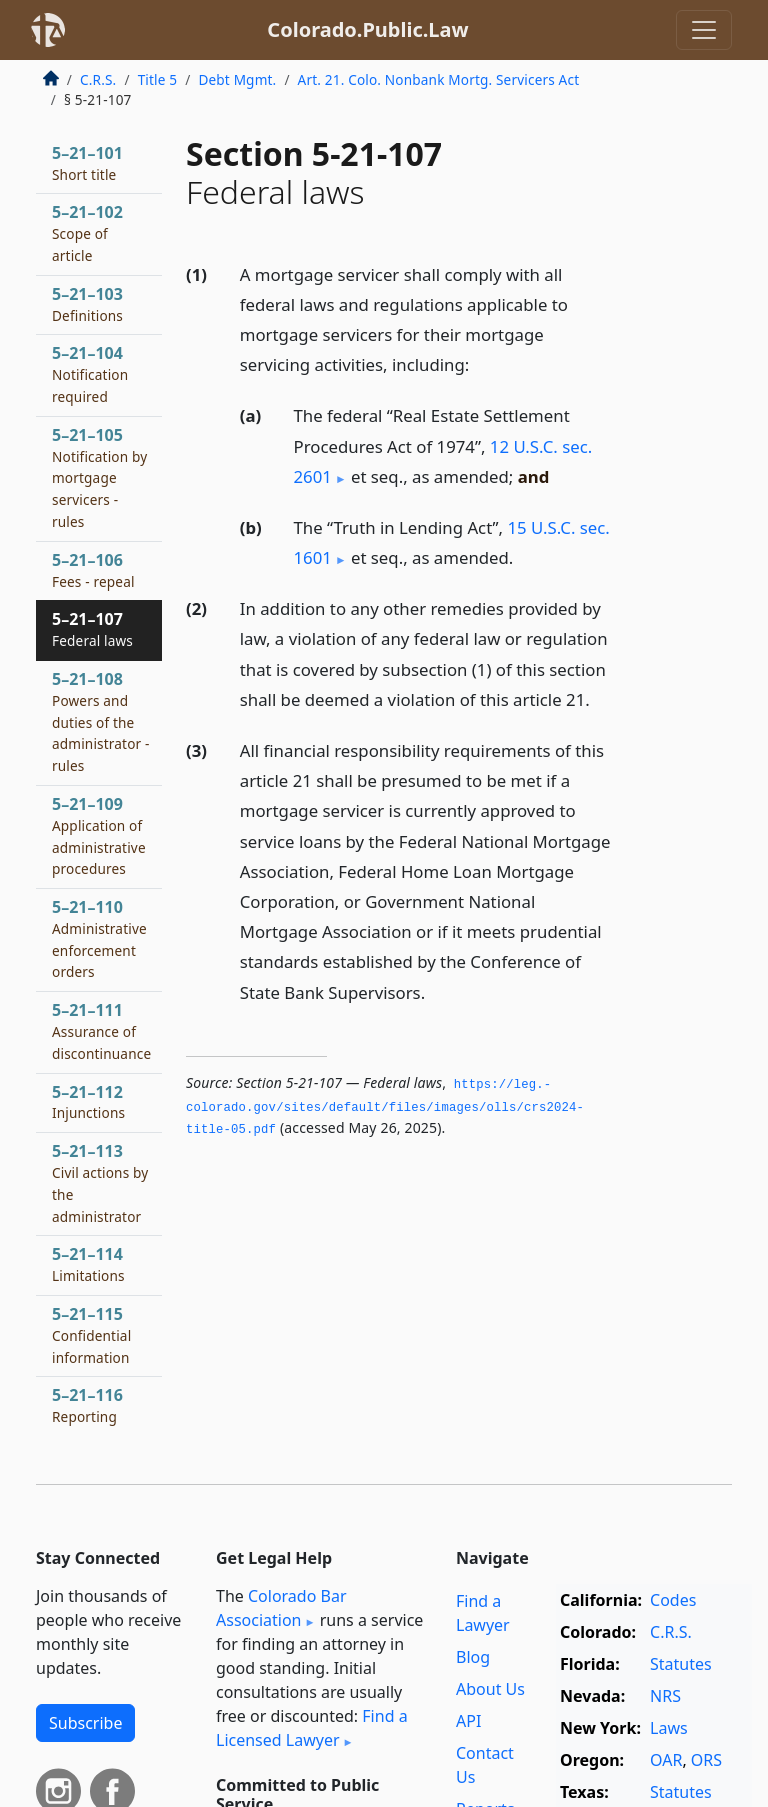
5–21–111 (101, 1031)
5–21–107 (92, 629)
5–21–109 (99, 835)
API (468, 1721)
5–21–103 (87, 304)
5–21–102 (87, 233)
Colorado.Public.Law (367, 29)
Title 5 (158, 79)
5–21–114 (88, 1264)
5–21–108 (101, 721)
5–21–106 (93, 570)
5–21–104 (90, 374)
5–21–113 (100, 1182)
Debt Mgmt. (237, 79)
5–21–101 (87, 163)
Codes (673, 1600)
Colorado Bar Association (281, 1608)
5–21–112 (88, 1102)
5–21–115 (91, 1335)
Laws (669, 1728)
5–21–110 (99, 938)
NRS (665, 1696)
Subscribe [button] (85, 1723)
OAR (666, 1760)
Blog (473, 1657)
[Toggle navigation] (704, 30)
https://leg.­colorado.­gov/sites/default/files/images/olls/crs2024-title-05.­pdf (385, 1107)
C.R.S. (98, 79)
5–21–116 (87, 1405)
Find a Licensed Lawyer (312, 1728)
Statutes (681, 1664)
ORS (706, 1760)
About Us (490, 1689)
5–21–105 (99, 477)
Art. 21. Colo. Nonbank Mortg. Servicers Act (439, 79)
